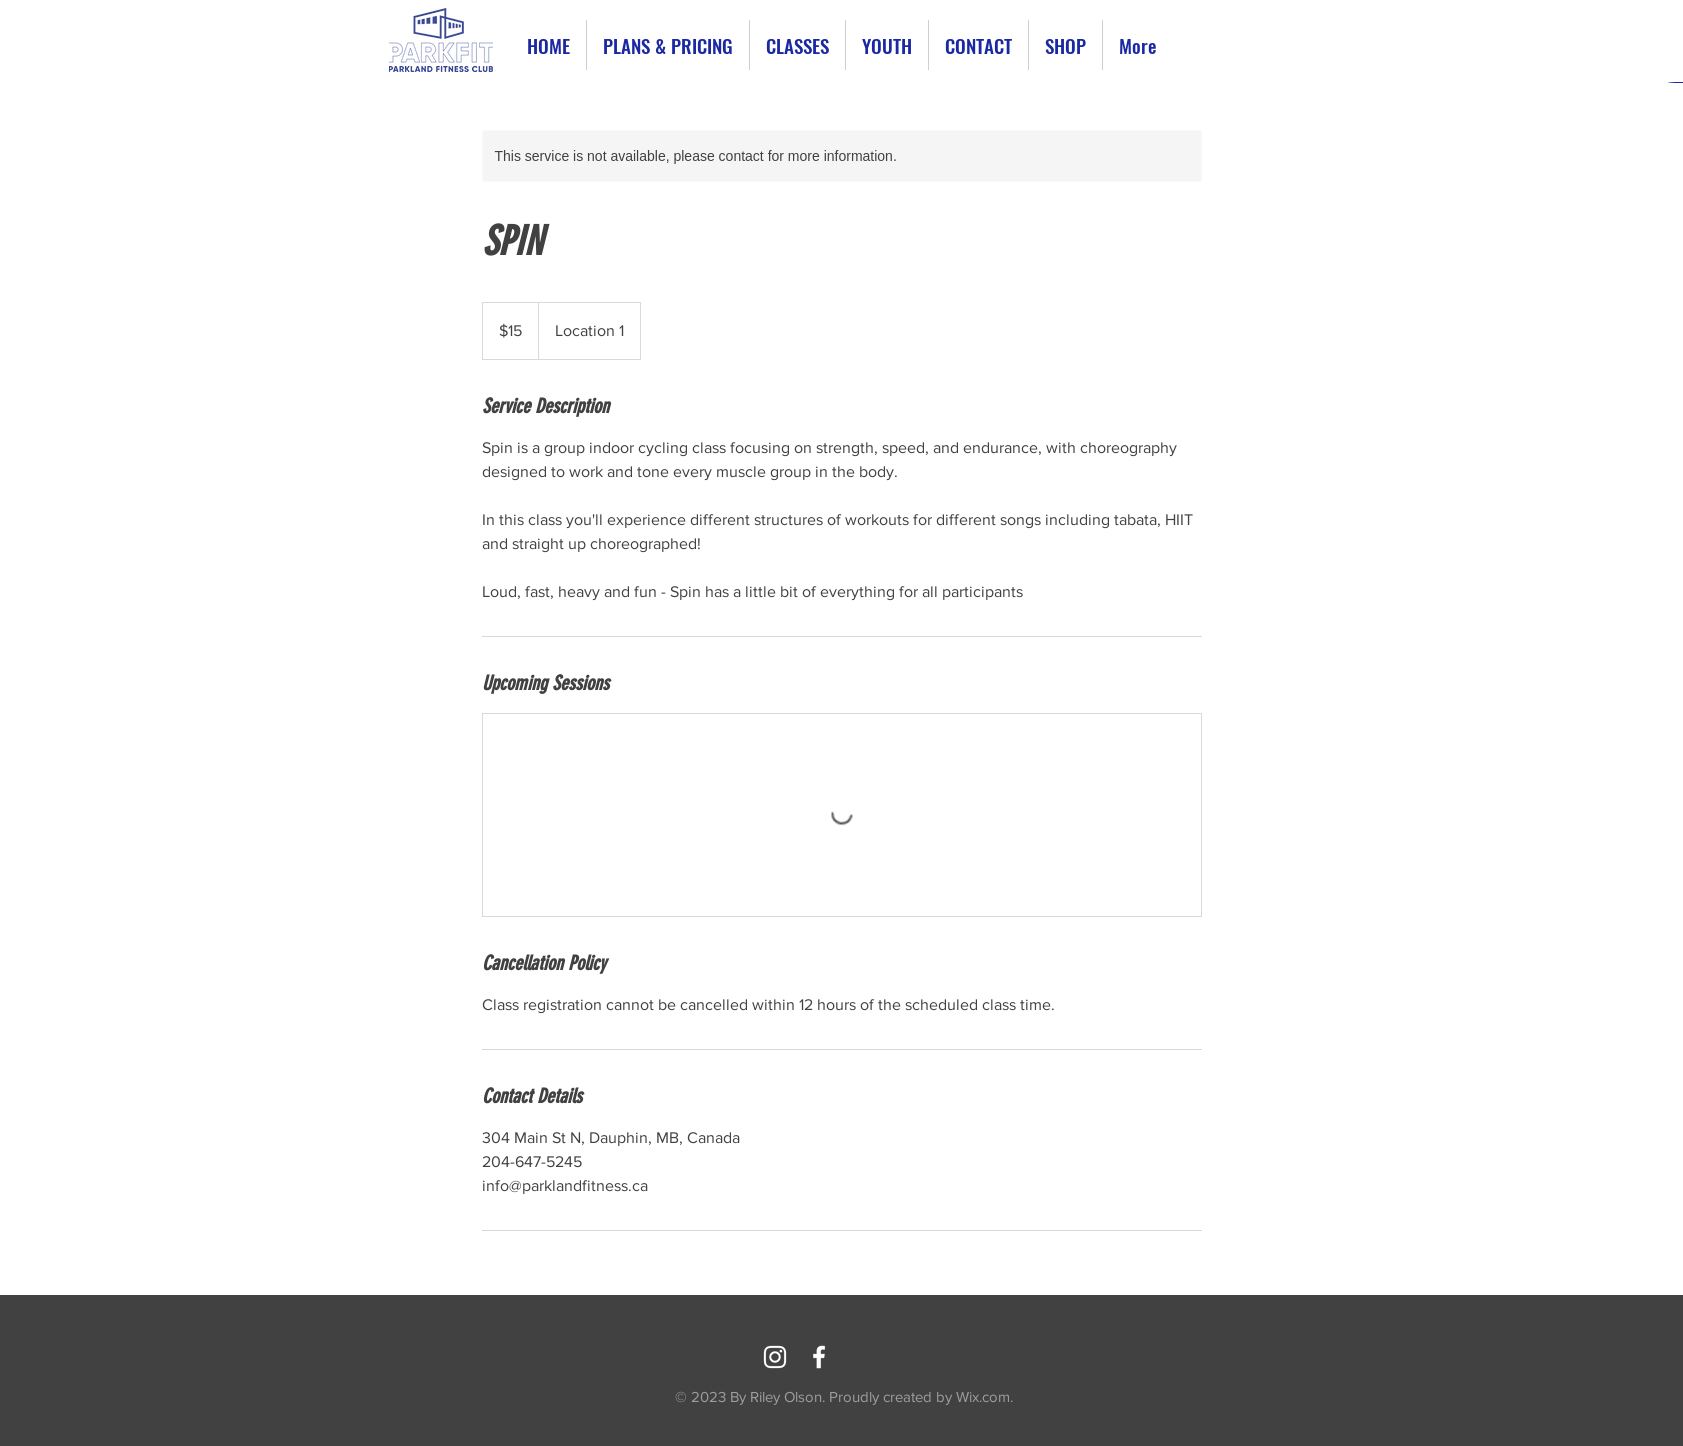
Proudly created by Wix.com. (921, 1396)
